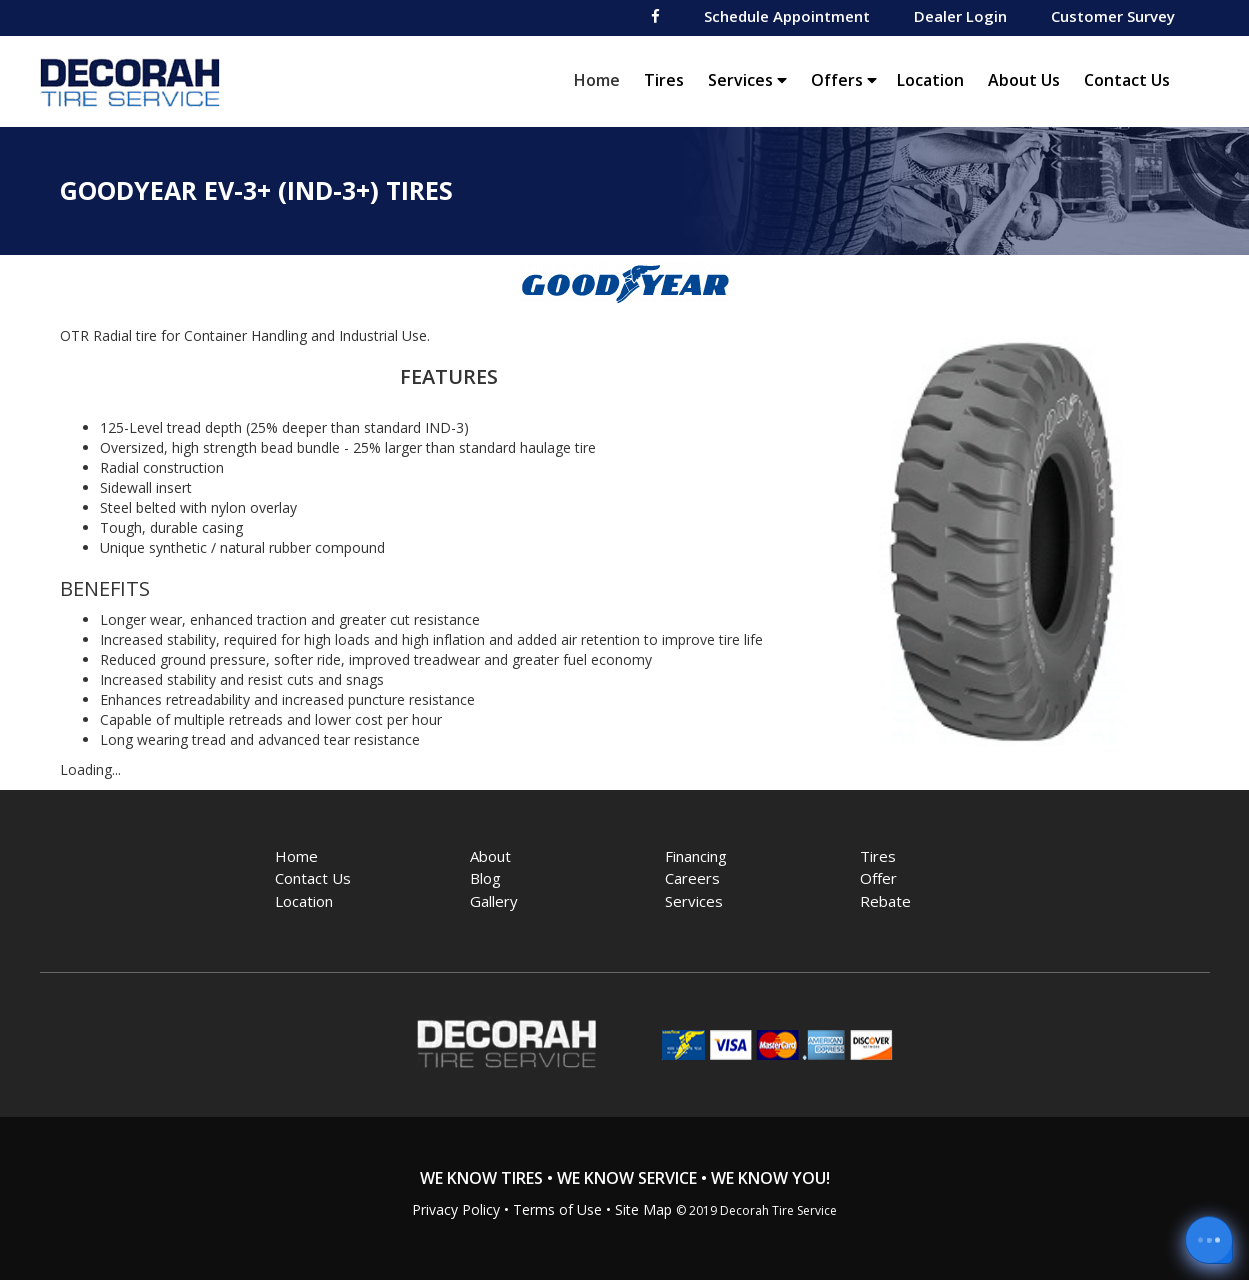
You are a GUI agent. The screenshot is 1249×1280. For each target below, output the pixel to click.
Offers (844, 80)
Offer (878, 878)
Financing (696, 856)
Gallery (494, 901)
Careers (692, 878)
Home (602, 79)
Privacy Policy (456, 1209)
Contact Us (1127, 80)
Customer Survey (1113, 16)
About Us (1024, 80)
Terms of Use (557, 1209)
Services (747, 80)
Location (930, 80)
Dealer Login (960, 16)
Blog (485, 878)
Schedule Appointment (787, 16)
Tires (664, 80)
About (490, 856)
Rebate (885, 901)
